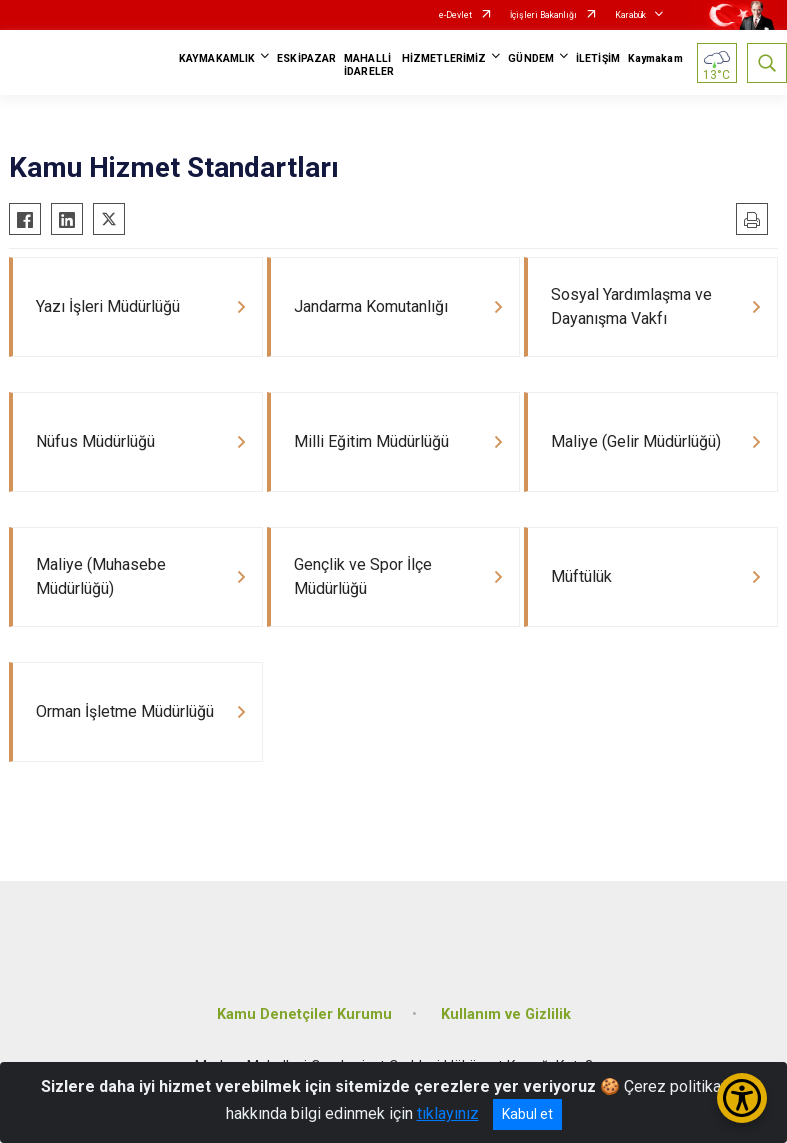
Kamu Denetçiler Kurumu (304, 1014)
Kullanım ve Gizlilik (506, 1014)
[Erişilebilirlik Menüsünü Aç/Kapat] (742, 1098)
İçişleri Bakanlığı (543, 15)
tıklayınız (448, 1113)
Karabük (630, 15)
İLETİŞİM (598, 58)
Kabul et (527, 1114)
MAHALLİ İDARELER (369, 65)
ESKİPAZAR (306, 58)
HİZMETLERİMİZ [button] (444, 58)
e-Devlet (455, 15)
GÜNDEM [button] (531, 58)
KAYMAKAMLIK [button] (217, 58)
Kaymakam (655, 58)
